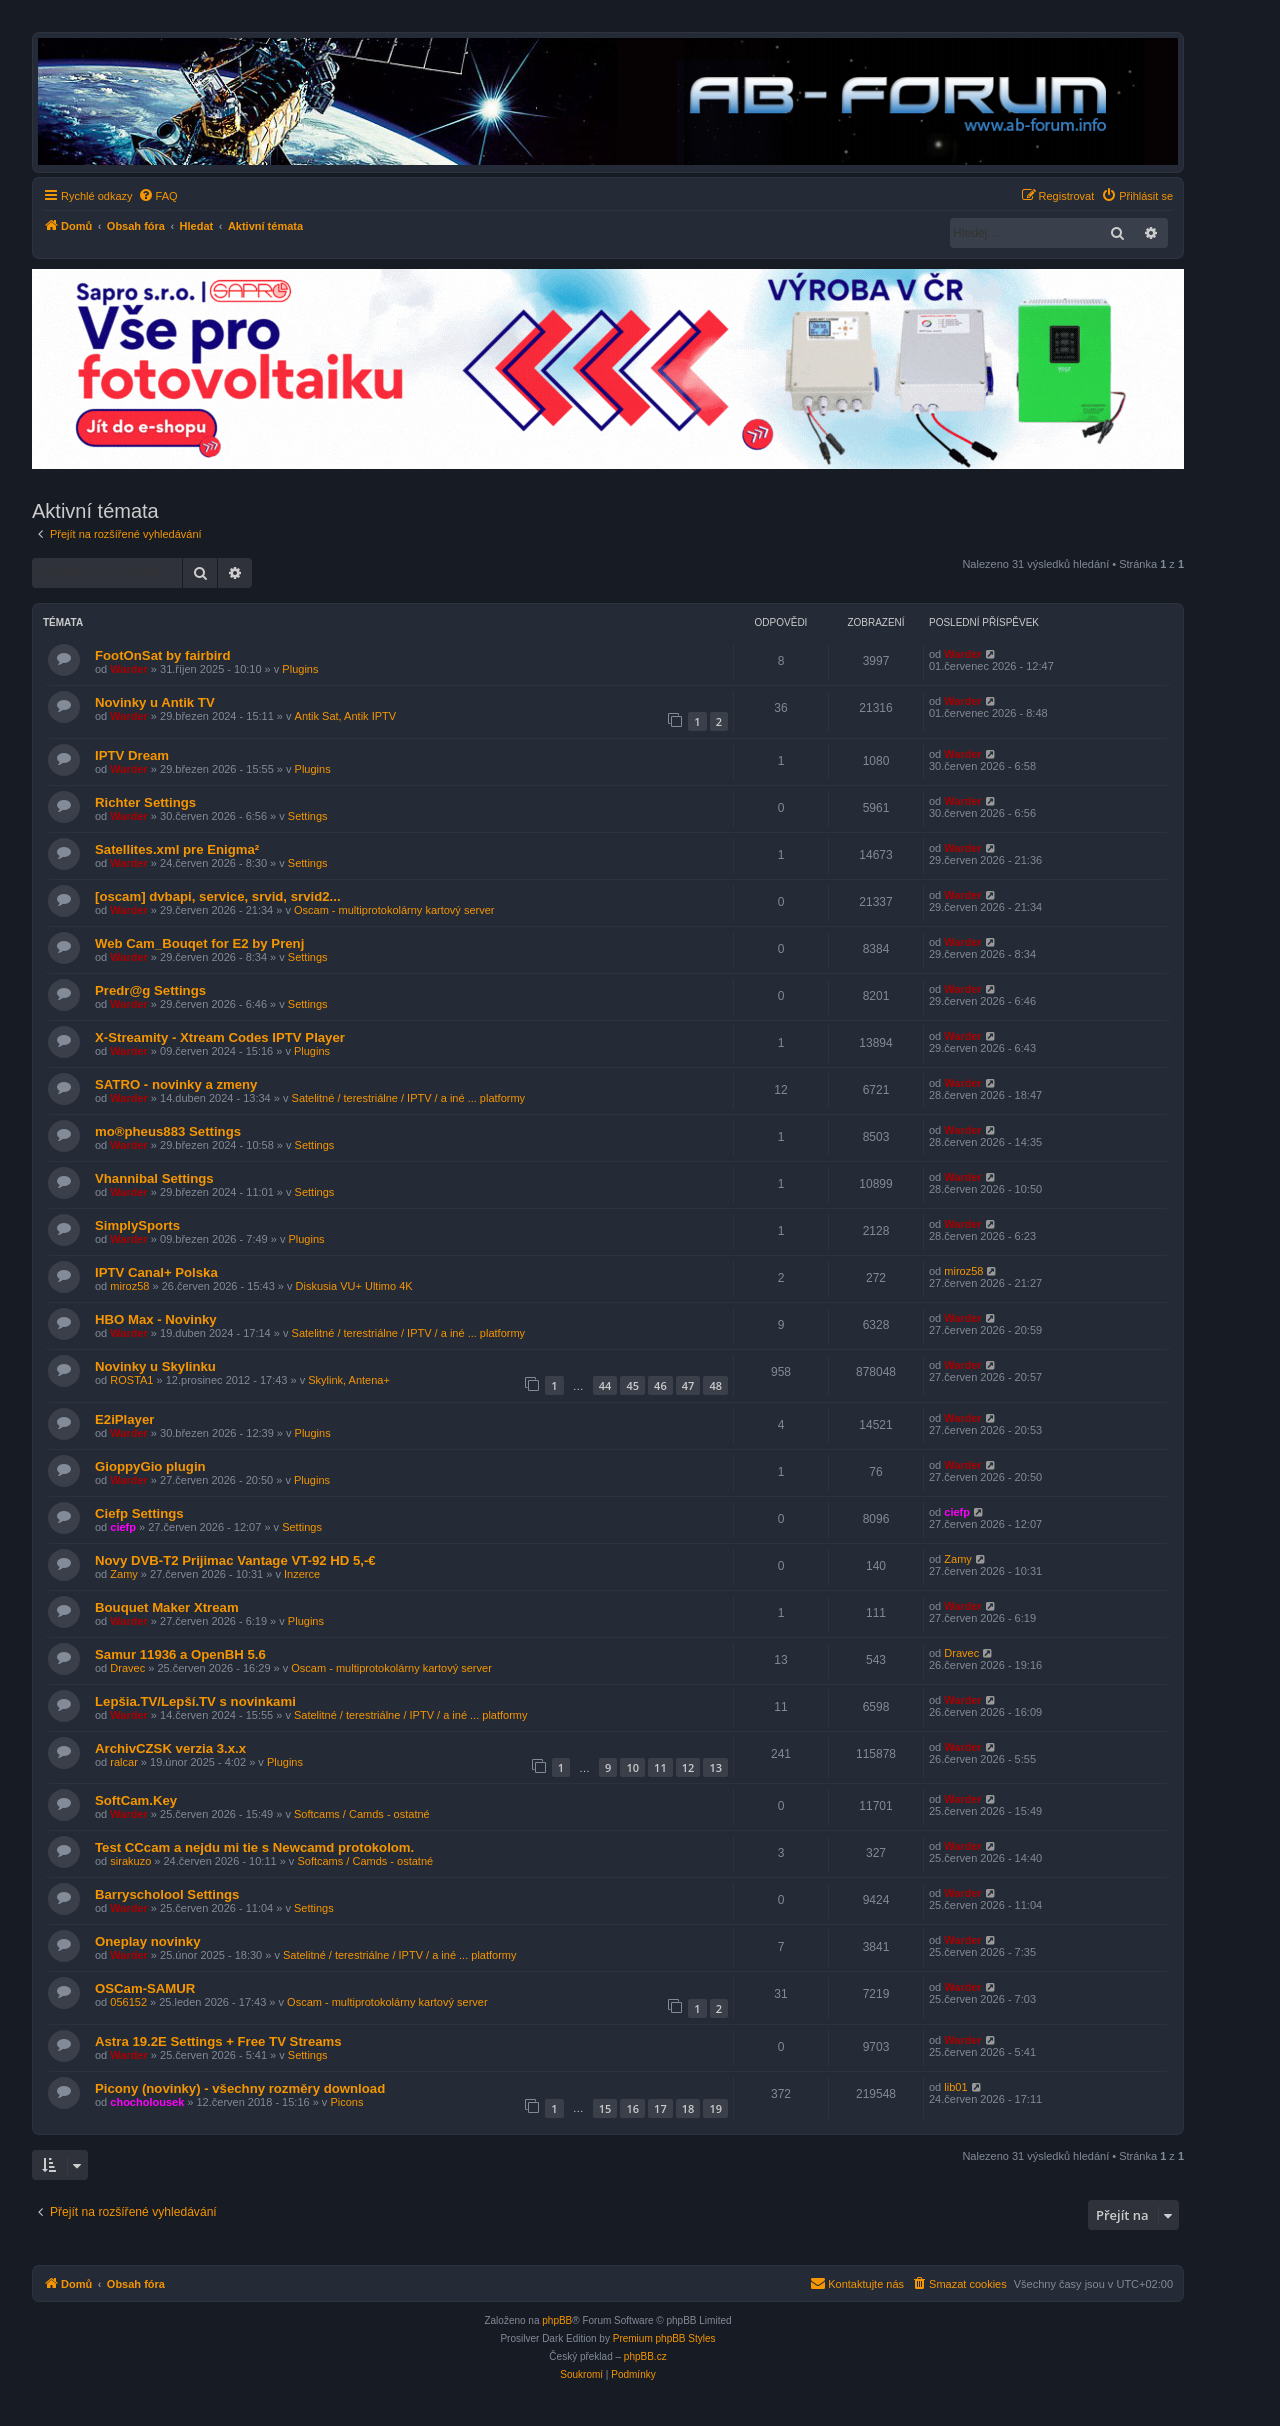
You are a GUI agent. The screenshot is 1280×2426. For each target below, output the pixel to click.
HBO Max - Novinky (156, 1319)
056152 (128, 2002)
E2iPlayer (124, 1419)
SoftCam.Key (136, 1800)
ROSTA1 (131, 1380)
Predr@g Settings (150, 990)
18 (688, 2108)
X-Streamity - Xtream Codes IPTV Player (220, 1037)
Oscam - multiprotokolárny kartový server (394, 910)
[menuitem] (158, 196)
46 (660, 1385)
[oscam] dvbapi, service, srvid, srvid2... (218, 896)
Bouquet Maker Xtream (167, 1607)
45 (632, 1385)
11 (660, 1767)
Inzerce (302, 1574)
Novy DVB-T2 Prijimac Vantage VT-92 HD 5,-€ (235, 1560)
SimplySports (137, 1225)
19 (715, 2108)
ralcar (124, 1762)
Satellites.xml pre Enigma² (177, 849)
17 (660, 2108)
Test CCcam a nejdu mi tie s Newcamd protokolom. (254, 1847)
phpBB (557, 2320)
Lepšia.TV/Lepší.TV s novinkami (195, 1701)
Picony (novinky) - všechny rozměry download (240, 2088)
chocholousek (147, 2102)
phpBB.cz (645, 2356)
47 (688, 1385)
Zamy (124, 1574)
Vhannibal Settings (154, 1178)
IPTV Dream (132, 755)
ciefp (123, 1527)
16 (632, 2108)
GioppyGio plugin (150, 1466)
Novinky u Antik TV (155, 702)
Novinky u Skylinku (155, 1366)
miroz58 (129, 1286)
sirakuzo (130, 1861)
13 (715, 1767)
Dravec (127, 1668)
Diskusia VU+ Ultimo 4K (354, 1286)
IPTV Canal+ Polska (156, 1272)
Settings (308, 816)
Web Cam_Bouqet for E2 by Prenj (199, 943)
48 (715, 1385)
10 (632, 1767)
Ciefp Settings (139, 1513)
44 (605, 1385)
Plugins (300, 669)
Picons (346, 2102)
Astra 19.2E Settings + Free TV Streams (218, 2041)
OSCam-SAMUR (145, 1988)
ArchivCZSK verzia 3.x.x (170, 1748)
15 (605, 2108)
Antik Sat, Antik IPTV (346, 716)
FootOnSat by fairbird (163, 655)
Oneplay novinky (148, 1941)
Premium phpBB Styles (664, 2338)
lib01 (955, 2087)
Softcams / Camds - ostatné (362, 1814)
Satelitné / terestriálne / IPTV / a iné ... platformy (409, 1098)
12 (688, 1767)
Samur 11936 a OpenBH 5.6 (180, 1654)
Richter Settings (145, 802)
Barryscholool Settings (167, 1894)
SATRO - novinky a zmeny (176, 1084)
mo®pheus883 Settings (168, 1131)
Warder (129, 669)
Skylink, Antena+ (349, 1380)
